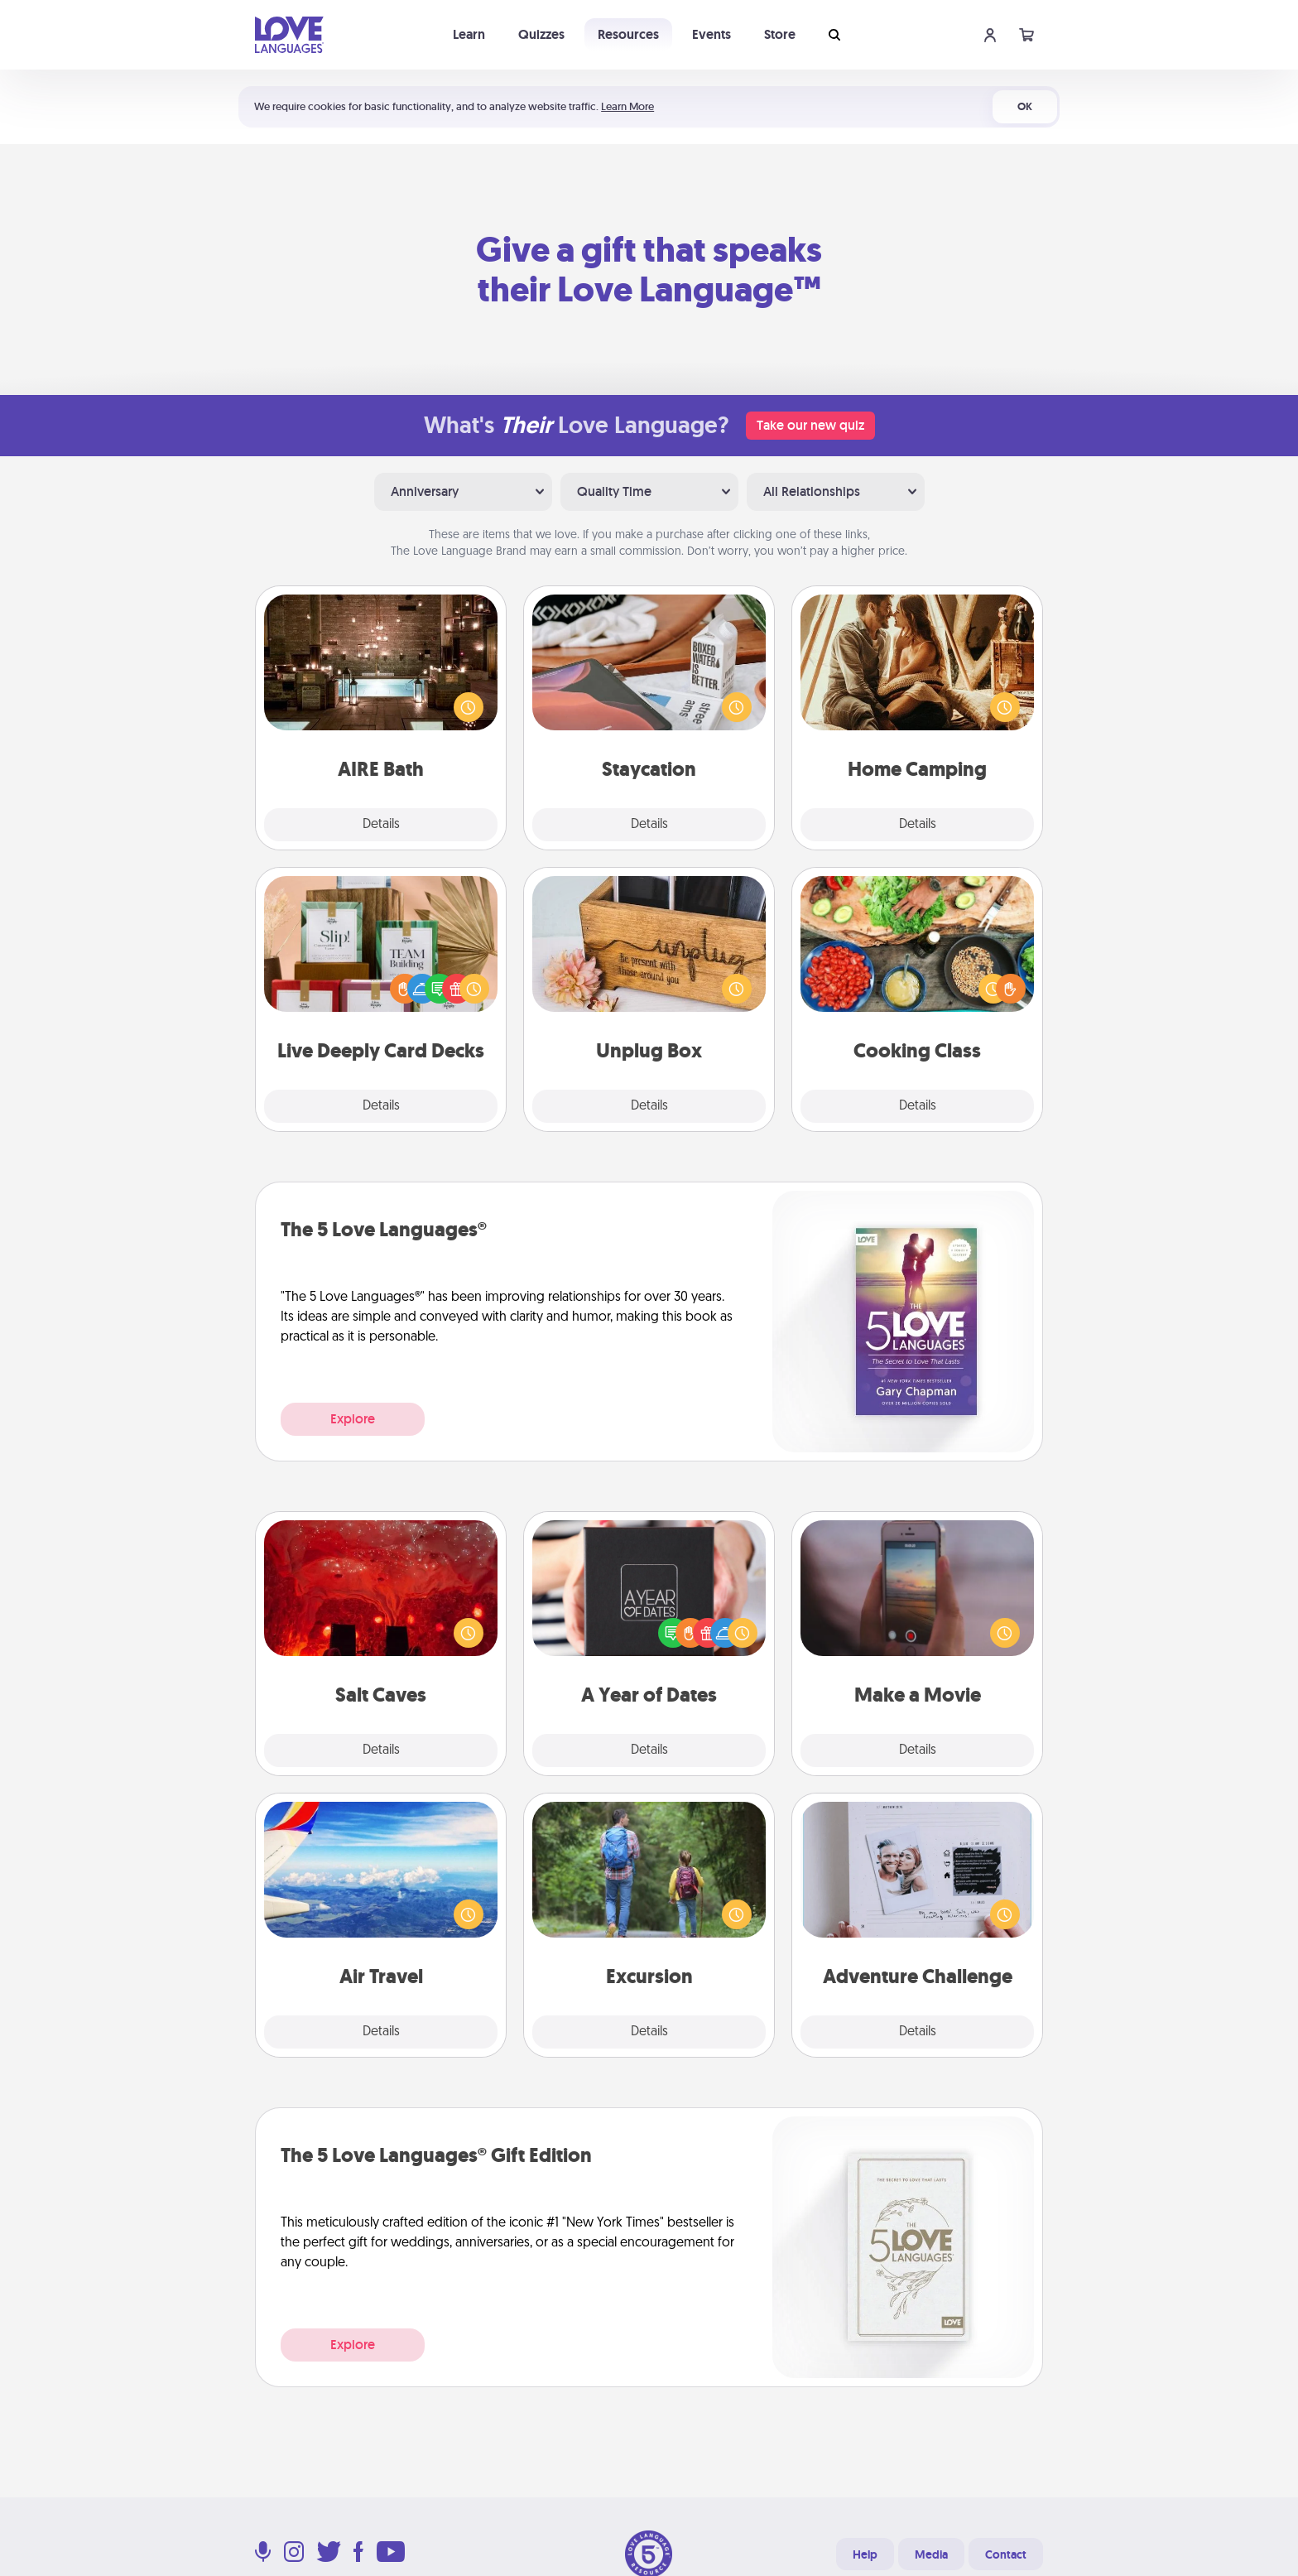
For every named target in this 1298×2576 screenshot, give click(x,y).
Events (711, 34)
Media (931, 2554)
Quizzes (541, 34)
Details (381, 824)
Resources (628, 34)
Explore (352, 1419)
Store (780, 34)
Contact (1005, 2554)
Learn (469, 34)
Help (865, 2554)
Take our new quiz (810, 425)
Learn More (627, 106)
